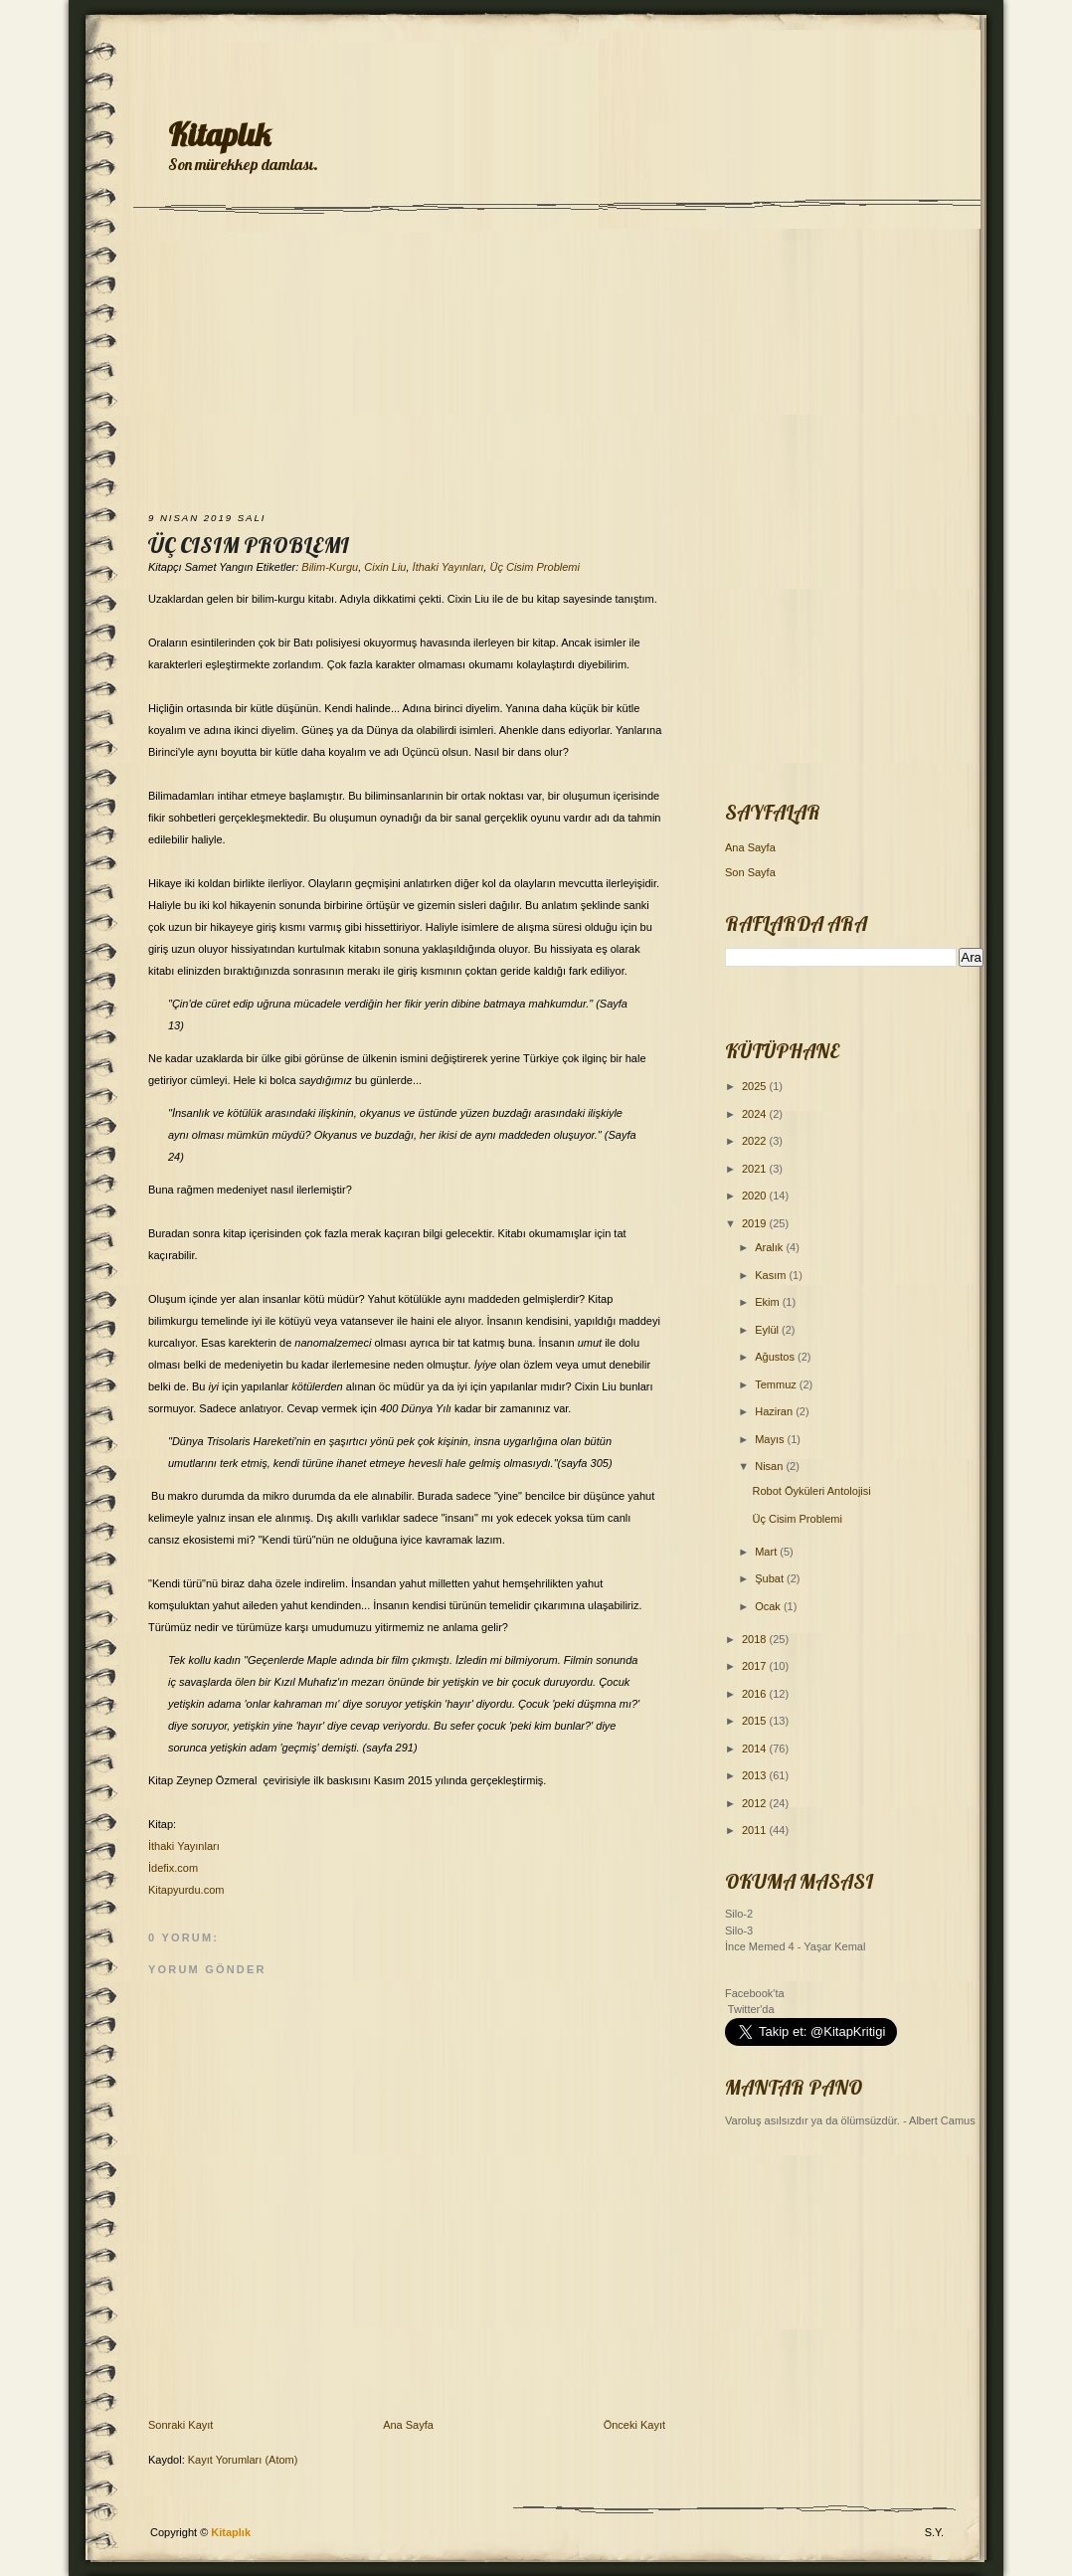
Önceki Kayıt (634, 2425)
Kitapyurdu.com (186, 1890)
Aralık (770, 1247)
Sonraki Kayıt (180, 2425)
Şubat (771, 1578)
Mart (767, 1552)
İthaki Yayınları (448, 567)
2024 (756, 1114)
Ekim (769, 1302)
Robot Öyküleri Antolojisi (811, 1491)
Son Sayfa (750, 872)
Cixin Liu (385, 567)
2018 (756, 1639)
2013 (756, 1775)
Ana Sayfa (408, 2425)
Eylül (768, 1330)
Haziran (775, 1411)
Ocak (769, 1606)
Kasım (772, 1275)
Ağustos (776, 1357)
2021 (756, 1169)
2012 (756, 1803)
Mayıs (771, 1439)
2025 (756, 1086)
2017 (756, 1666)
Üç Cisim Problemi (248, 545)
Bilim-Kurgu (329, 567)
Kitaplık (219, 134)
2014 (756, 1748)
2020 (756, 1195)
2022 (756, 1141)
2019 (756, 1223)
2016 (756, 1694)
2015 (756, 1721)
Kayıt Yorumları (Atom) (243, 2460)
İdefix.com (173, 1868)
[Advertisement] (536, 365)
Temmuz (777, 1384)
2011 (756, 1830)
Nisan (770, 1466)
